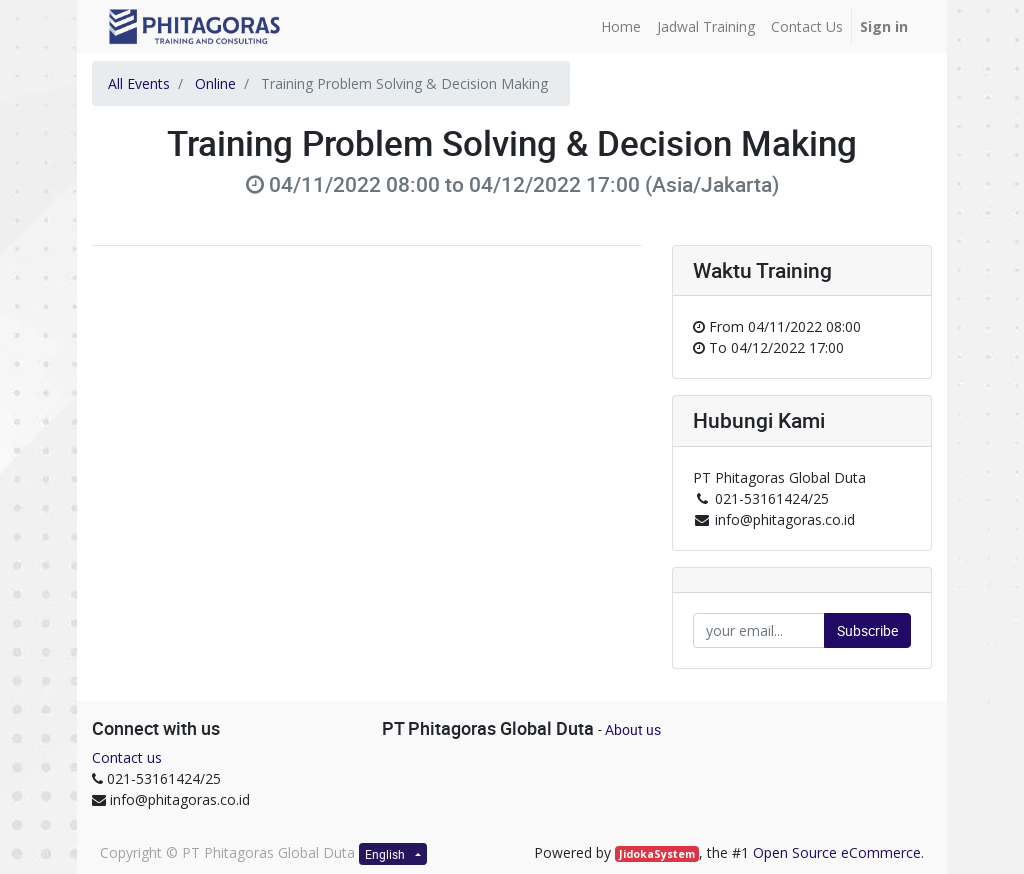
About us (633, 729)
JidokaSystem (657, 854)
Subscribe (867, 630)
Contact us (127, 757)
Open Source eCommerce (837, 852)
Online (215, 83)
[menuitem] (621, 26)
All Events (139, 83)
